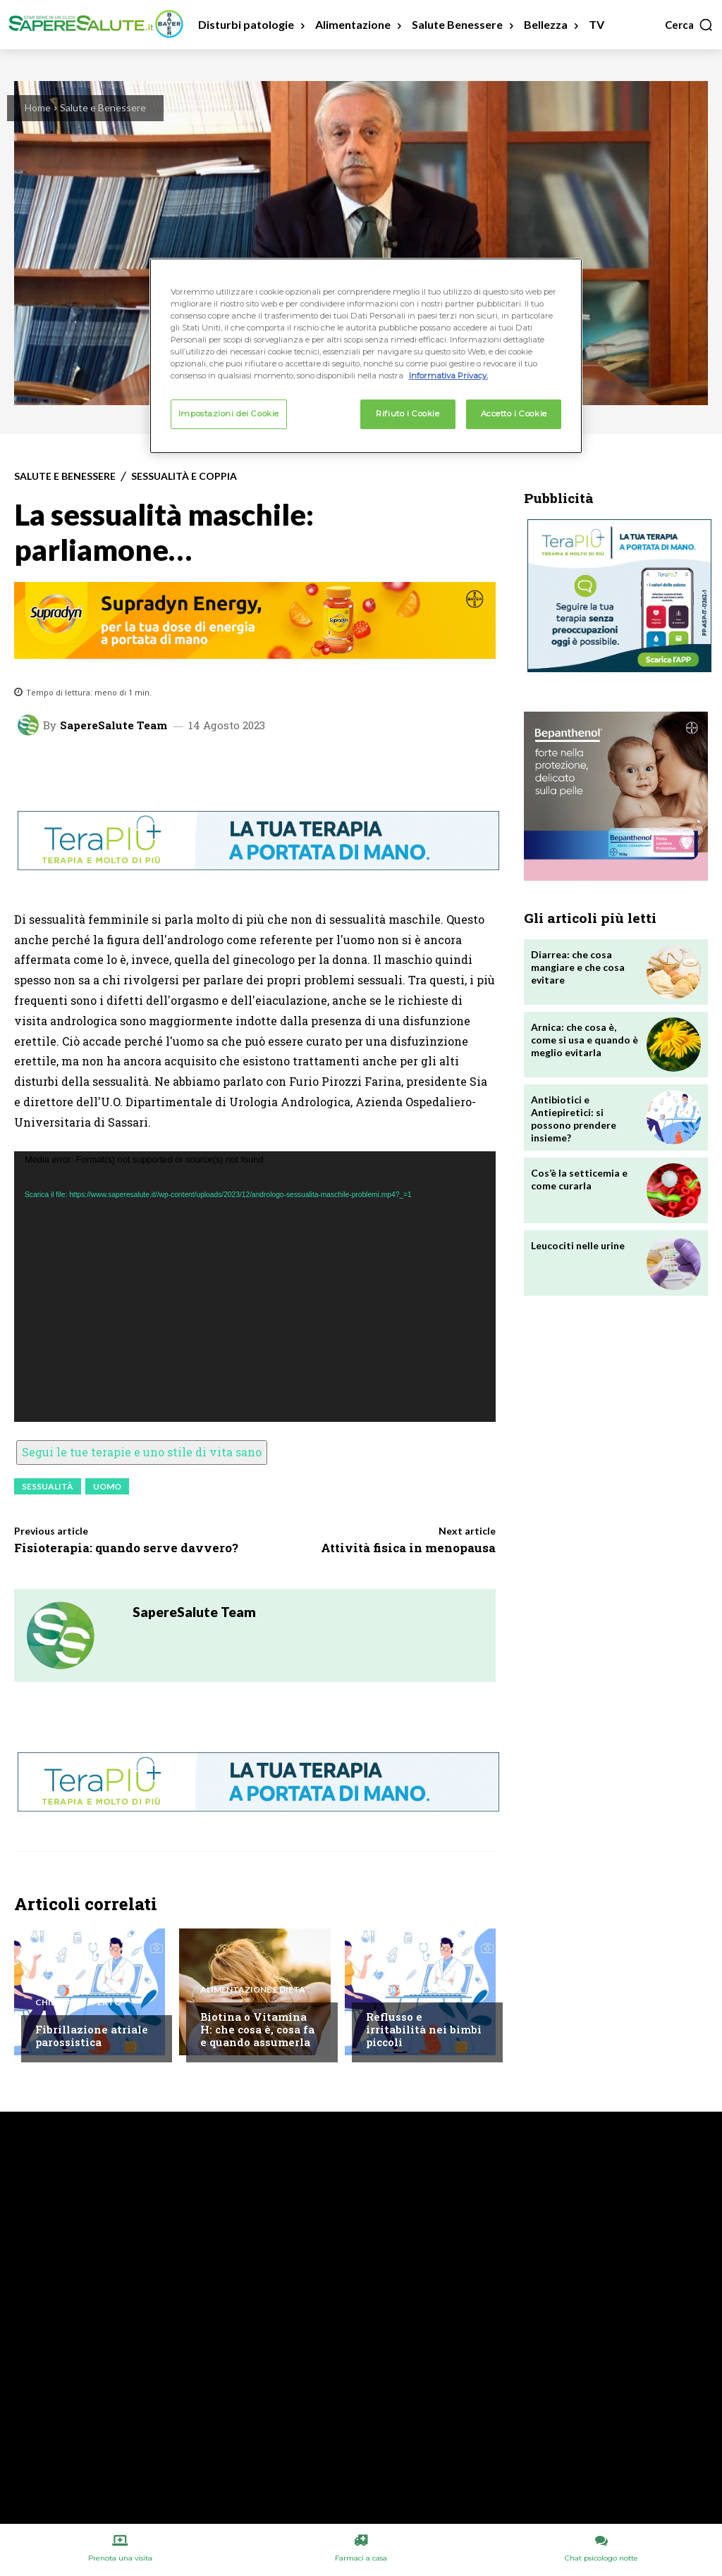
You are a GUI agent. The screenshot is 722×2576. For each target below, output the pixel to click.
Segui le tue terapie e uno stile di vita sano (142, 1451)
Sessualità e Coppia (184, 476)
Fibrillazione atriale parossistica (91, 2035)
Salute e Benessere (103, 107)
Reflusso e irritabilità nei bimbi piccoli (424, 2029)
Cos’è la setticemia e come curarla (579, 1179)
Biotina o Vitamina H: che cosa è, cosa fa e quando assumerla (257, 2029)
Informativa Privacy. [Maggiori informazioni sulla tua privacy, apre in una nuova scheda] (448, 375)
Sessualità (47, 1486)
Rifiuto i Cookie (407, 414)
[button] (689, 24)
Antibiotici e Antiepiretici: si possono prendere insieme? (573, 1119)
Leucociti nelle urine (578, 1245)
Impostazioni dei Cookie (228, 414)
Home (38, 107)
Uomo (107, 1486)
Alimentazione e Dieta (252, 1990)
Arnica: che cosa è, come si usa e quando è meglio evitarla (584, 1039)
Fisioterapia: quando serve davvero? (126, 1548)
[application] (255, 1287)
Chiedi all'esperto (78, 2002)
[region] (365, 356)
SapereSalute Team (113, 725)
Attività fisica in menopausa (408, 1548)
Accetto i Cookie (514, 414)
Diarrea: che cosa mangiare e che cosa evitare (578, 967)
